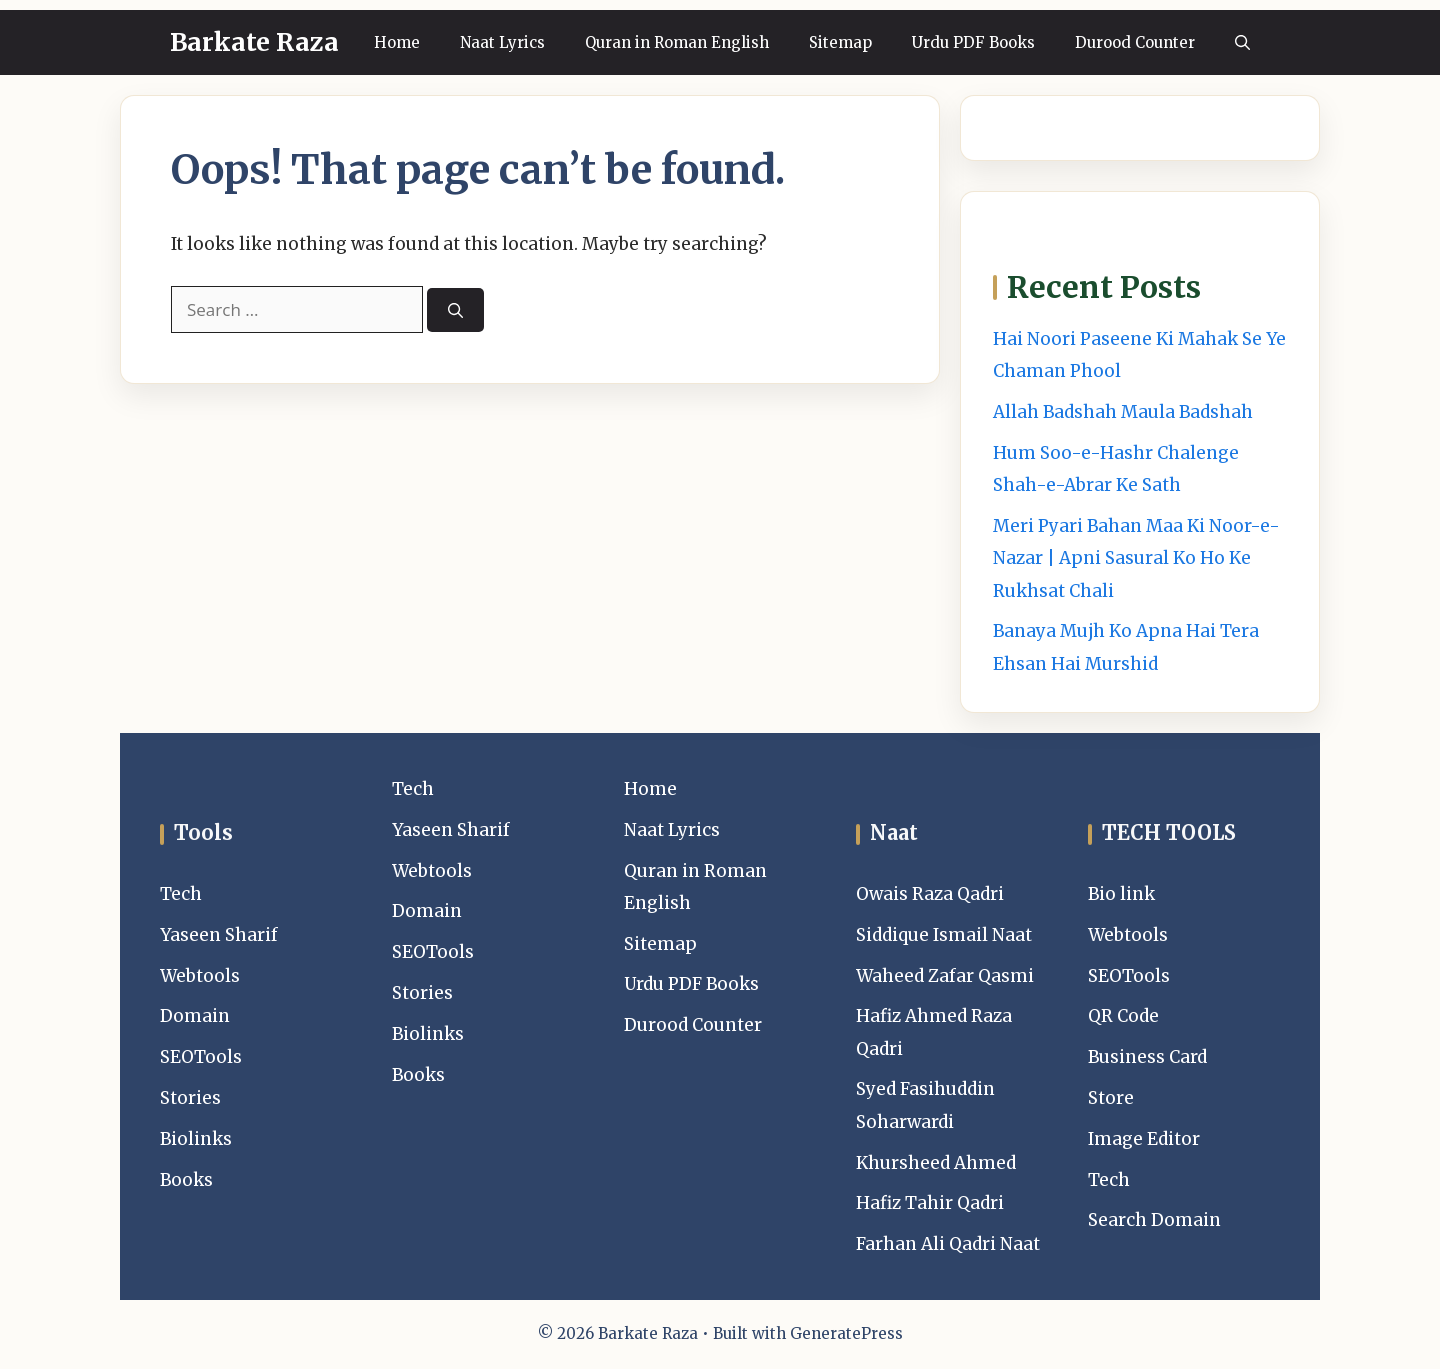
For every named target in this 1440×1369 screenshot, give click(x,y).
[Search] (455, 310)
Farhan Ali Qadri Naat (948, 1244)
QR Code (1123, 1016)
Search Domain (1154, 1220)
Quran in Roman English (677, 42)
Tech (181, 894)
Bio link (1121, 894)
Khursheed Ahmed (936, 1163)
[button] (1242, 42)
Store (1111, 1098)
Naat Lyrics (502, 42)
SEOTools (201, 1057)
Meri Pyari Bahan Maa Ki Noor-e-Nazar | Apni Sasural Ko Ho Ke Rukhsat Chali (1136, 558)
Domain (195, 1016)
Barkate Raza (254, 42)
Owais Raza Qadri (930, 894)
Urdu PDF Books (973, 42)
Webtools (200, 976)
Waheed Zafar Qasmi (945, 976)
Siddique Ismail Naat (944, 935)
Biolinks (196, 1139)
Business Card (1147, 1057)
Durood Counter (1135, 42)
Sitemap (840, 42)
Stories (190, 1098)
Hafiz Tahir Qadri (930, 1203)
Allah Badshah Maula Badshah (1123, 412)
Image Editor (1144, 1139)
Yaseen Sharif (219, 935)
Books (186, 1180)
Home (397, 42)
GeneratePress (846, 1333)
